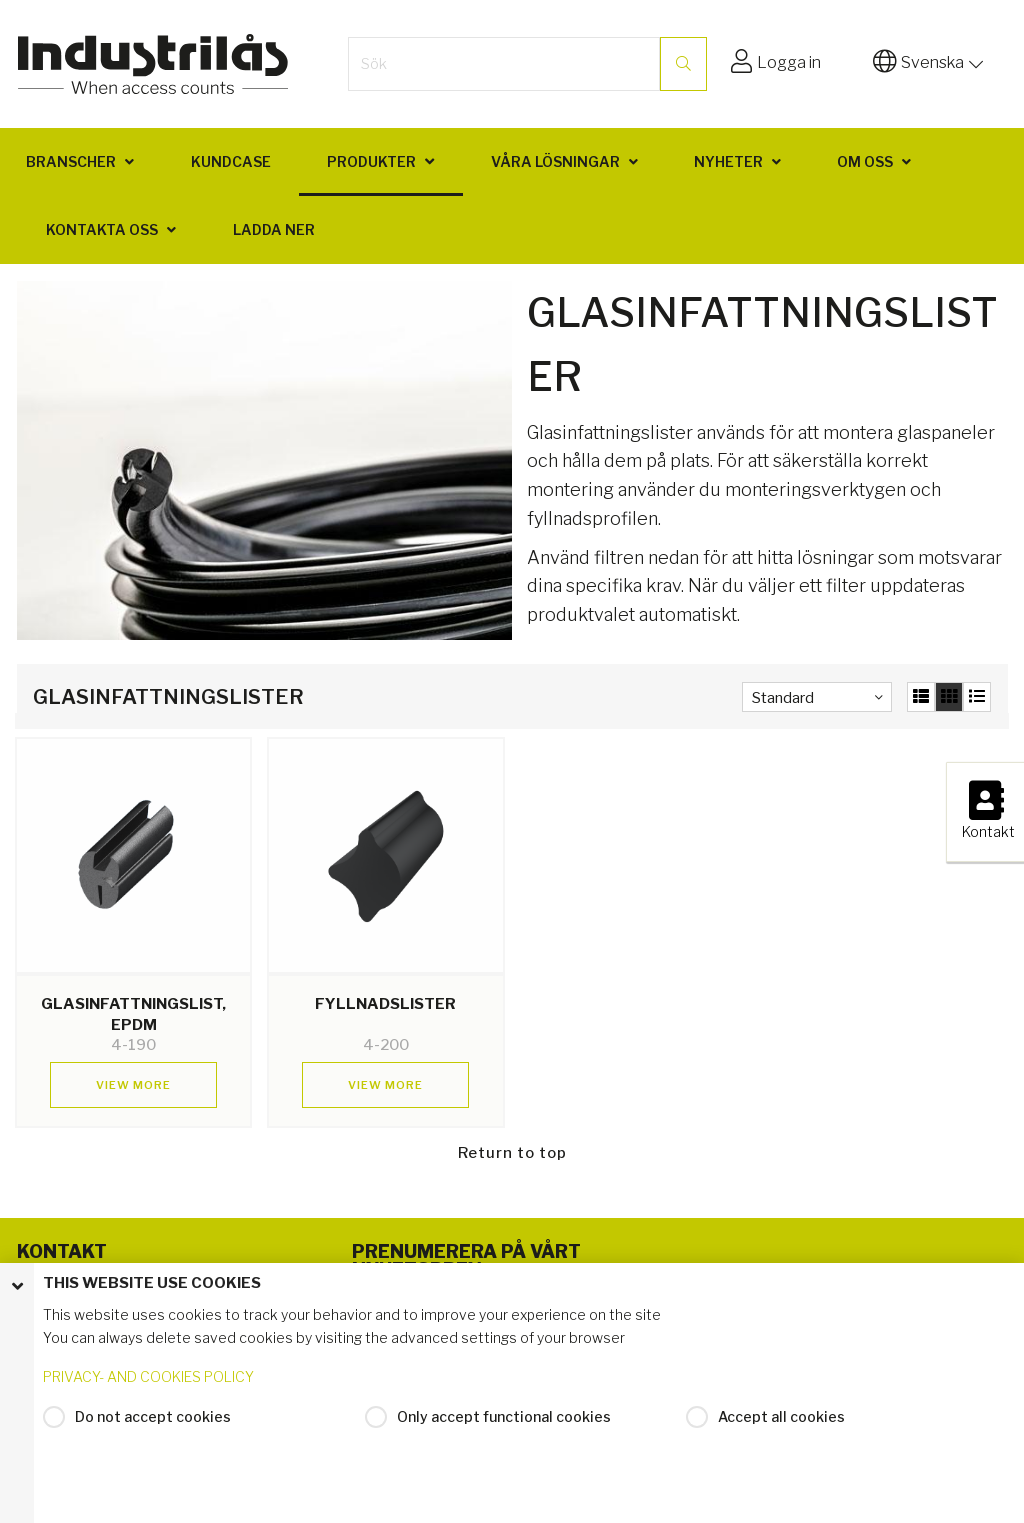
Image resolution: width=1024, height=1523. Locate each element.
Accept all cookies (781, 1416)
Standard (783, 698)
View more (133, 1085)
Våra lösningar (555, 161)
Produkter (371, 161)
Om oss (865, 161)
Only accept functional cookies (504, 1416)
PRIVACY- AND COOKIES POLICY (148, 1376)
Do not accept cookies (153, 1416)
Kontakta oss (102, 229)
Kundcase (231, 161)
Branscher (71, 161)
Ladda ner (274, 229)
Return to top (512, 1153)
